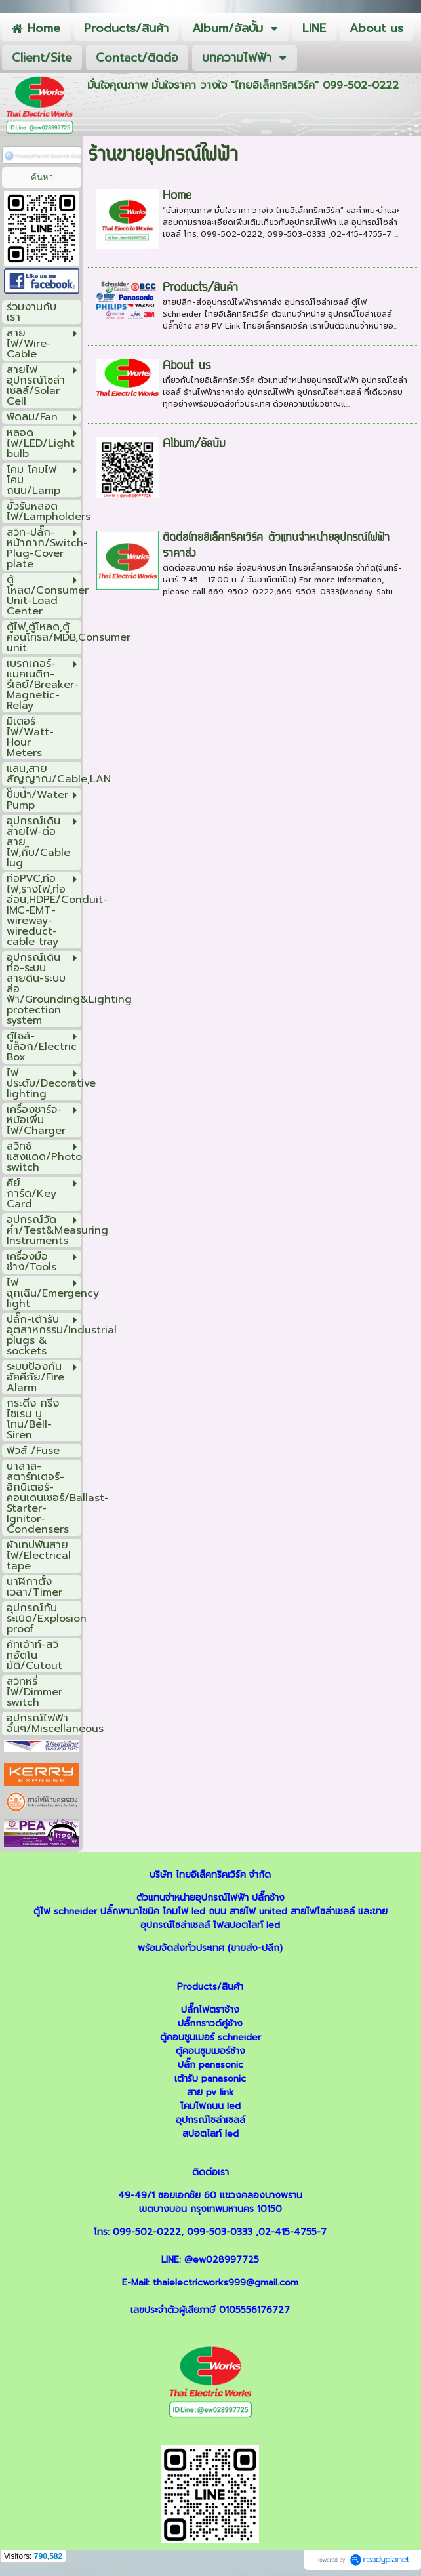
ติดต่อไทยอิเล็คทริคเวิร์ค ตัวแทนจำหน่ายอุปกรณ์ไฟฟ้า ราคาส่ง (276, 546)
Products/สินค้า (200, 288)
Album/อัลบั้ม (194, 444)
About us (186, 366)
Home (177, 196)
